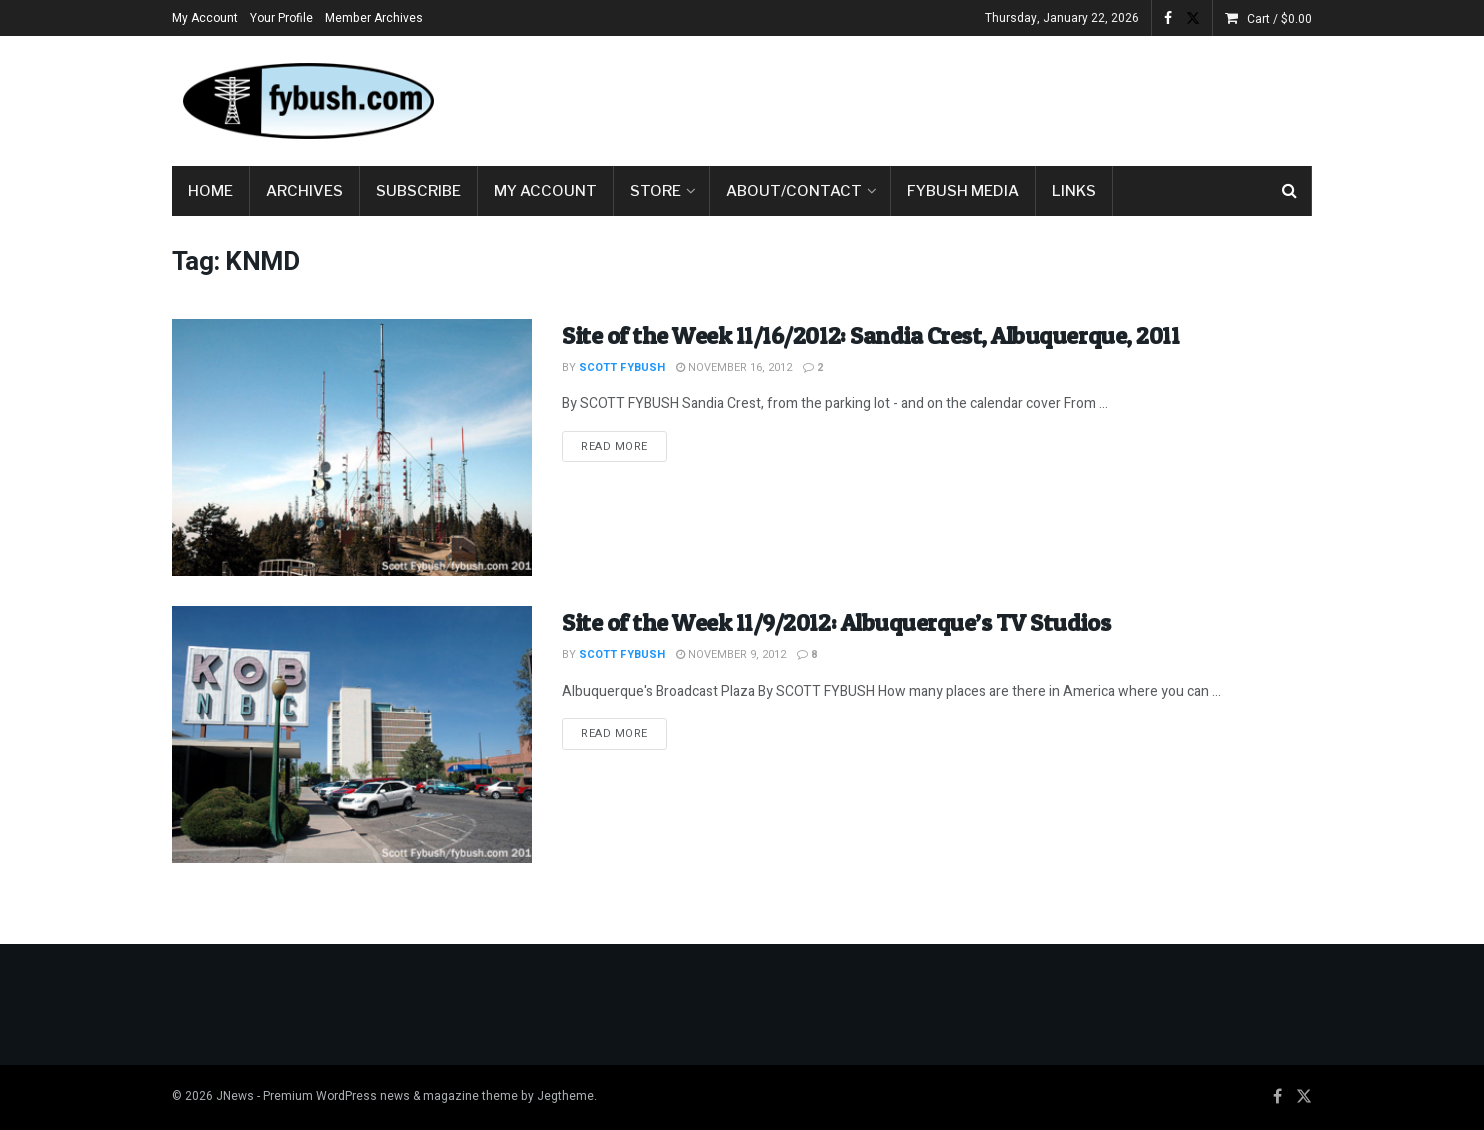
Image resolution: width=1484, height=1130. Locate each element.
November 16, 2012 (734, 367)
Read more (624, 446)
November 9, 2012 (731, 654)
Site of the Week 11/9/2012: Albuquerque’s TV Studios (836, 622)
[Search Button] (1289, 191)
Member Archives (374, 18)
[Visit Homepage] (307, 101)
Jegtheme (565, 1096)
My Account (205, 18)
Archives (304, 191)
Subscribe (418, 191)
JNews (235, 1096)
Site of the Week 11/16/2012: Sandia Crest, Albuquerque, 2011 (870, 335)
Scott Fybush (622, 367)
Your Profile (281, 18)
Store (655, 191)
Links (1074, 191)
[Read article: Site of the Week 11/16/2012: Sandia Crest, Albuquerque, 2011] (352, 447)
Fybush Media (963, 191)
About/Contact (794, 191)
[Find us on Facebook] (1277, 1097)
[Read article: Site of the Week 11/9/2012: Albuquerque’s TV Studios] (352, 734)
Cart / (1279, 19)
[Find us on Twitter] (1304, 1097)
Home (210, 191)
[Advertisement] (948, 97)
